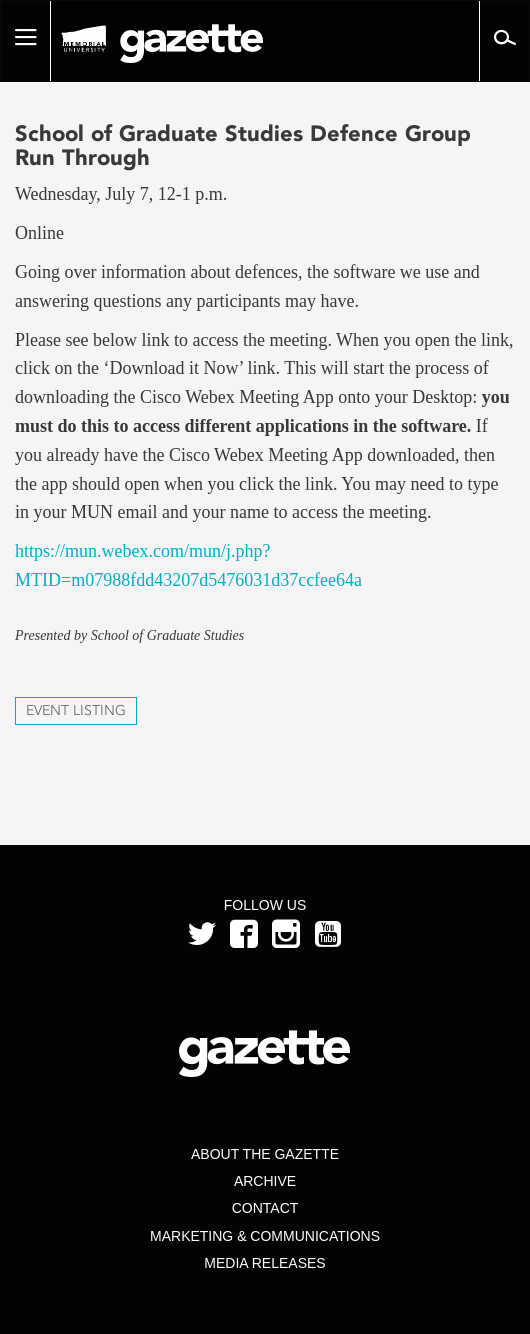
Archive (265, 1181)
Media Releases (264, 1263)
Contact (265, 1208)
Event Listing (76, 710)
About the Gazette (265, 1154)
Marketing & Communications (265, 1236)
